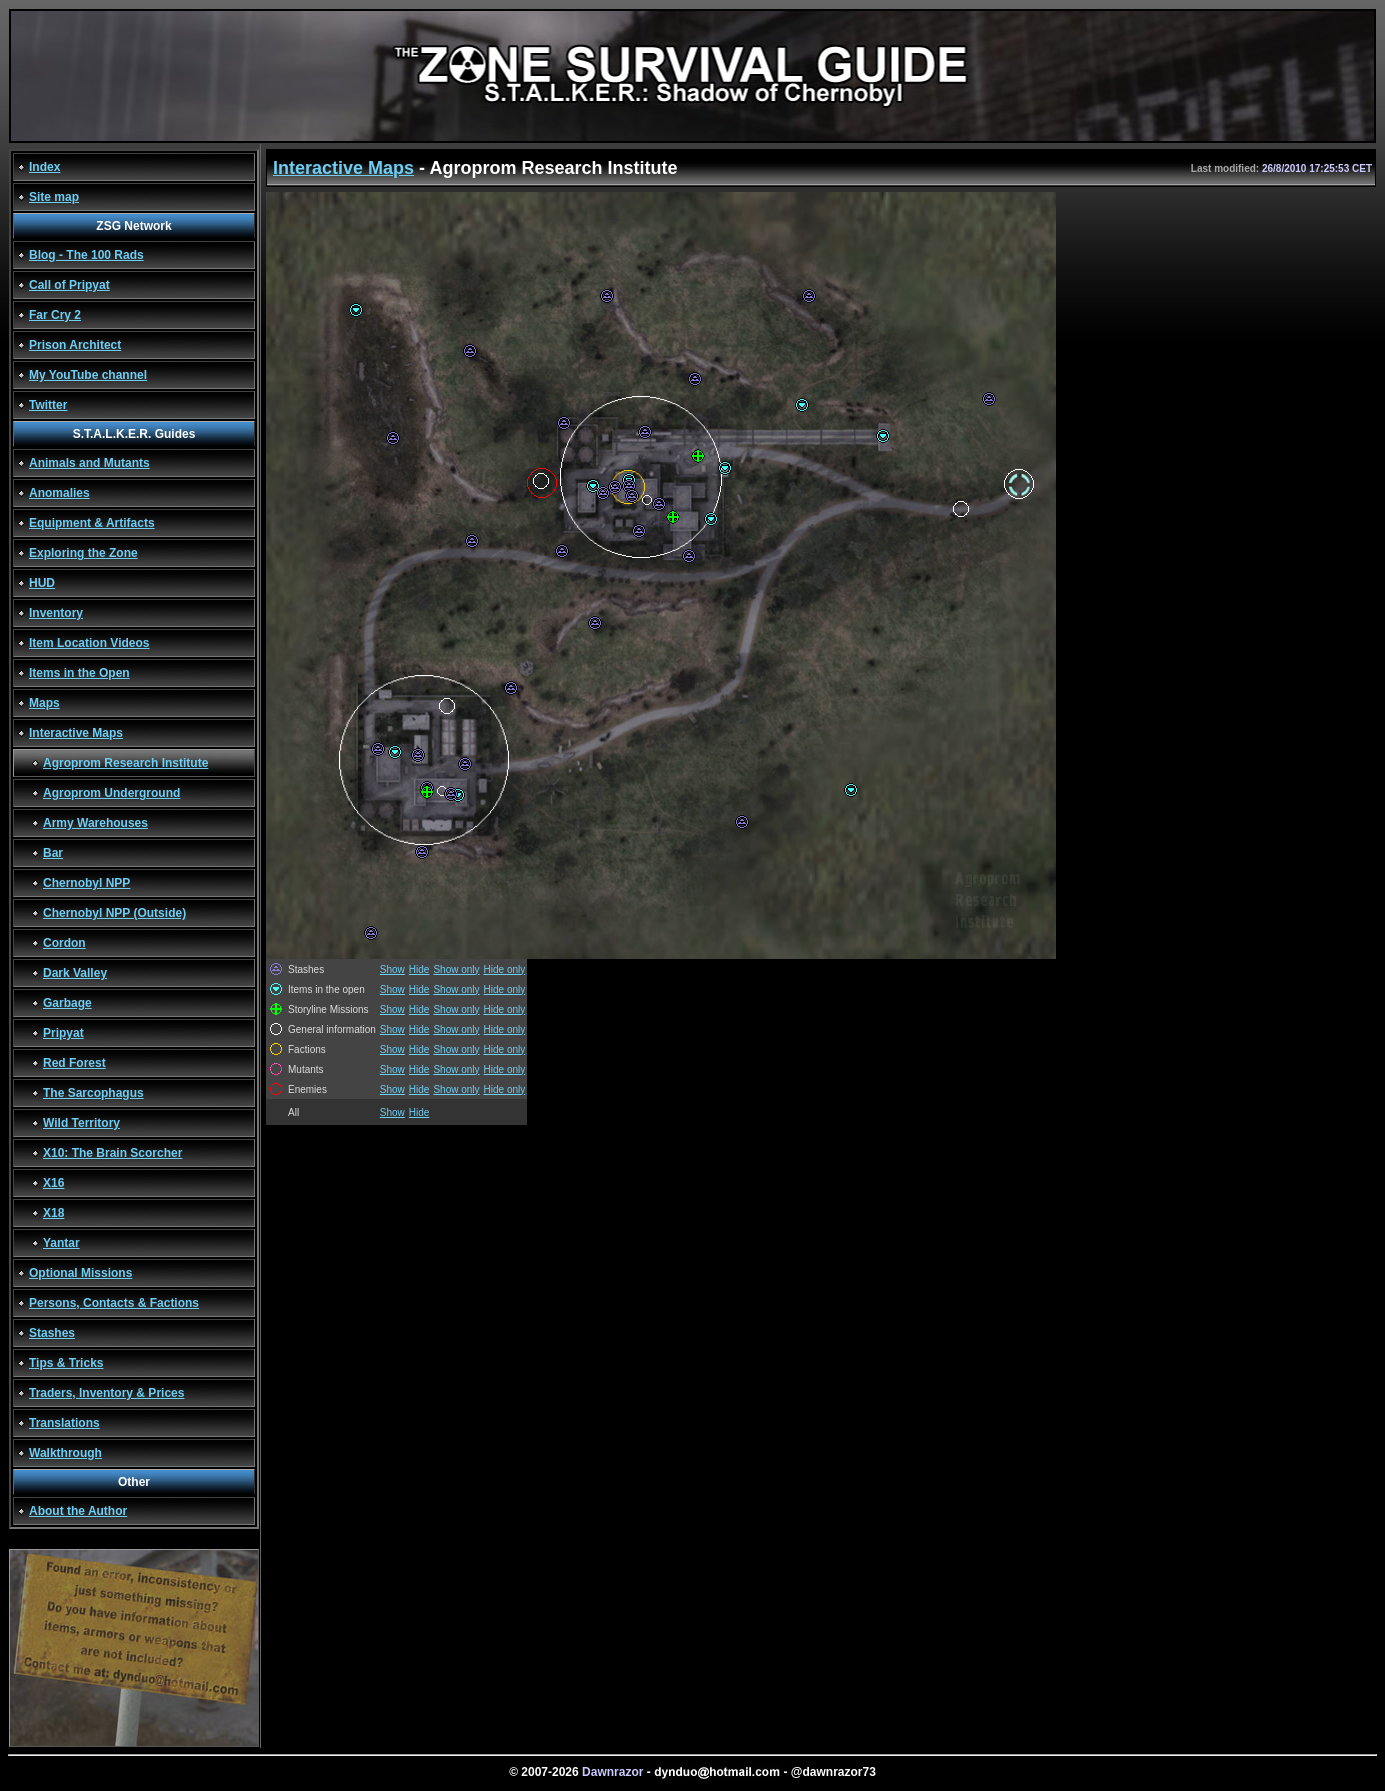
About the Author (78, 1511)
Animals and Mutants (89, 463)
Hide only (505, 969)
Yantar (61, 1243)
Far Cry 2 (55, 315)
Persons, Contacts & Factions (114, 1303)
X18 (53, 1213)
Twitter (48, 405)
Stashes (52, 1333)
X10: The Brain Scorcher (112, 1153)
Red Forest (74, 1063)
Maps (44, 703)
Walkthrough (65, 1453)
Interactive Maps (76, 733)
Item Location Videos (89, 643)
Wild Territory (81, 1123)
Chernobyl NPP (86, 883)
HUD (42, 583)
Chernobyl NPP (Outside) (114, 913)
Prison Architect (75, 345)
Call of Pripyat (69, 285)
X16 (53, 1183)
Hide (419, 969)
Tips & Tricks (66, 1363)
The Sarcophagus (93, 1093)
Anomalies (59, 493)
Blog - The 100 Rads (86, 255)
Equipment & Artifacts (92, 523)
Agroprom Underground (111, 793)
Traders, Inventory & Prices (106, 1393)
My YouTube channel (88, 375)
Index (44, 167)
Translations (64, 1423)
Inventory (56, 613)
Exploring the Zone (83, 553)
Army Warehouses (95, 823)
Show (392, 969)
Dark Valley (75, 973)
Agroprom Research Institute (125, 763)
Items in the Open (79, 673)
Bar (53, 853)
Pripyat (63, 1033)
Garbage (67, 1003)
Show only (456, 969)
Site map (54, 197)
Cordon (64, 943)
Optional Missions (80, 1273)
